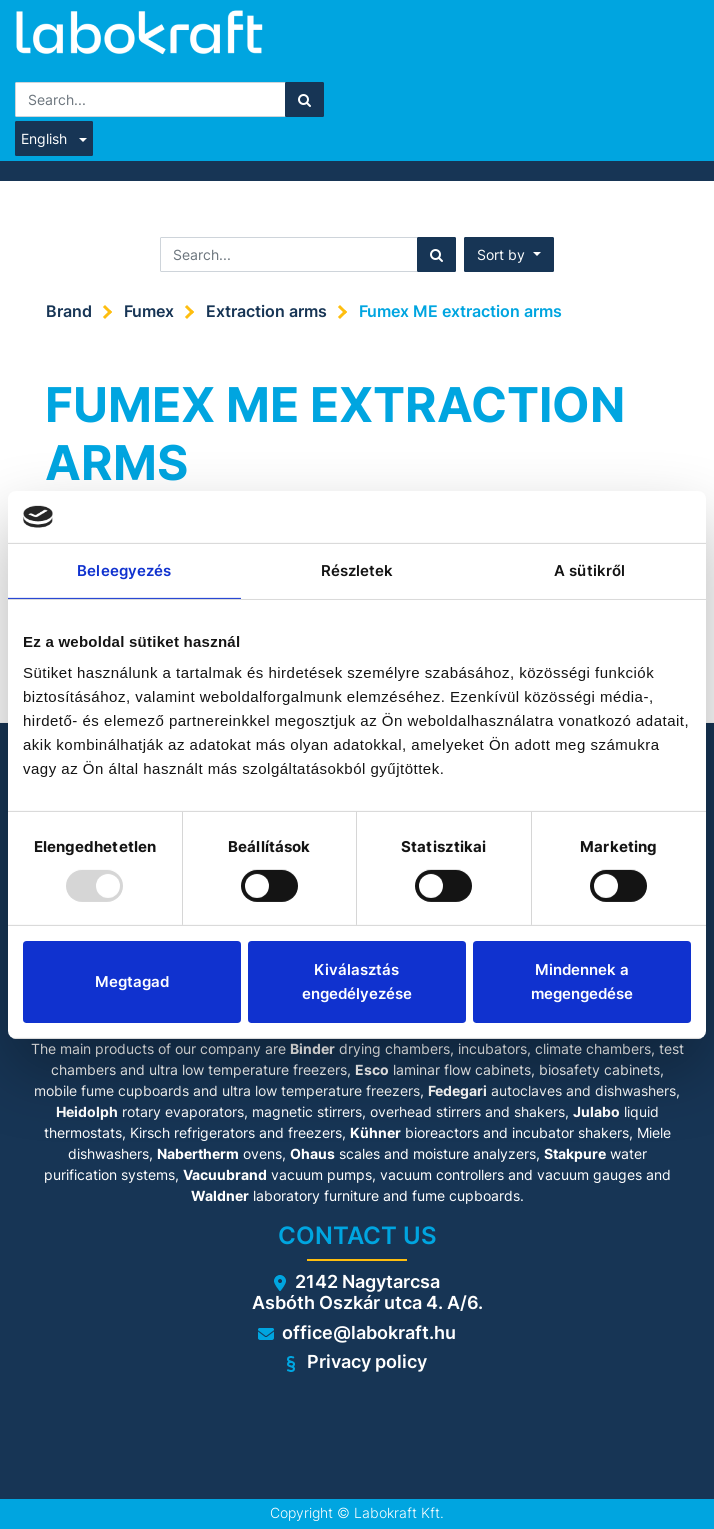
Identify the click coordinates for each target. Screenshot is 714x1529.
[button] (509, 254)
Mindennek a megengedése (582, 981)
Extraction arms (266, 311)
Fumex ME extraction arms (460, 311)
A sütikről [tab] (589, 570)
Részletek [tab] (357, 570)
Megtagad (132, 981)
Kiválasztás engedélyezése (357, 981)
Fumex (149, 311)
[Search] (304, 99)
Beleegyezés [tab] (124, 570)
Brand (69, 311)
